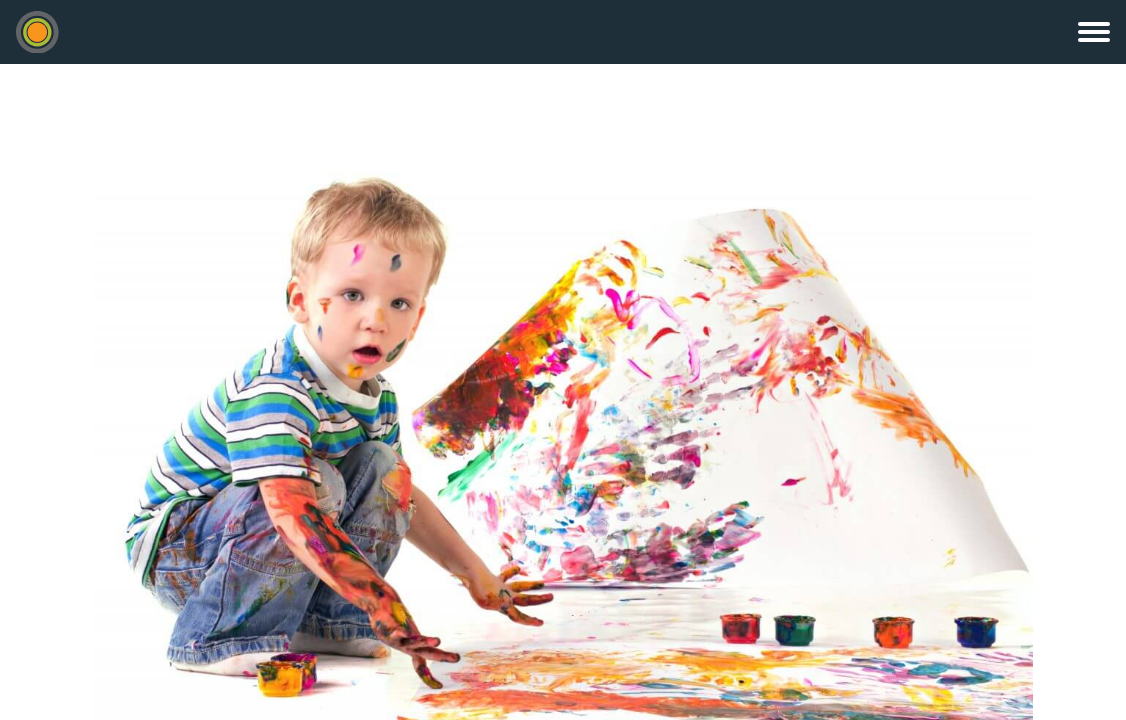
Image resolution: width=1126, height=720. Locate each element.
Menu (1094, 32)
